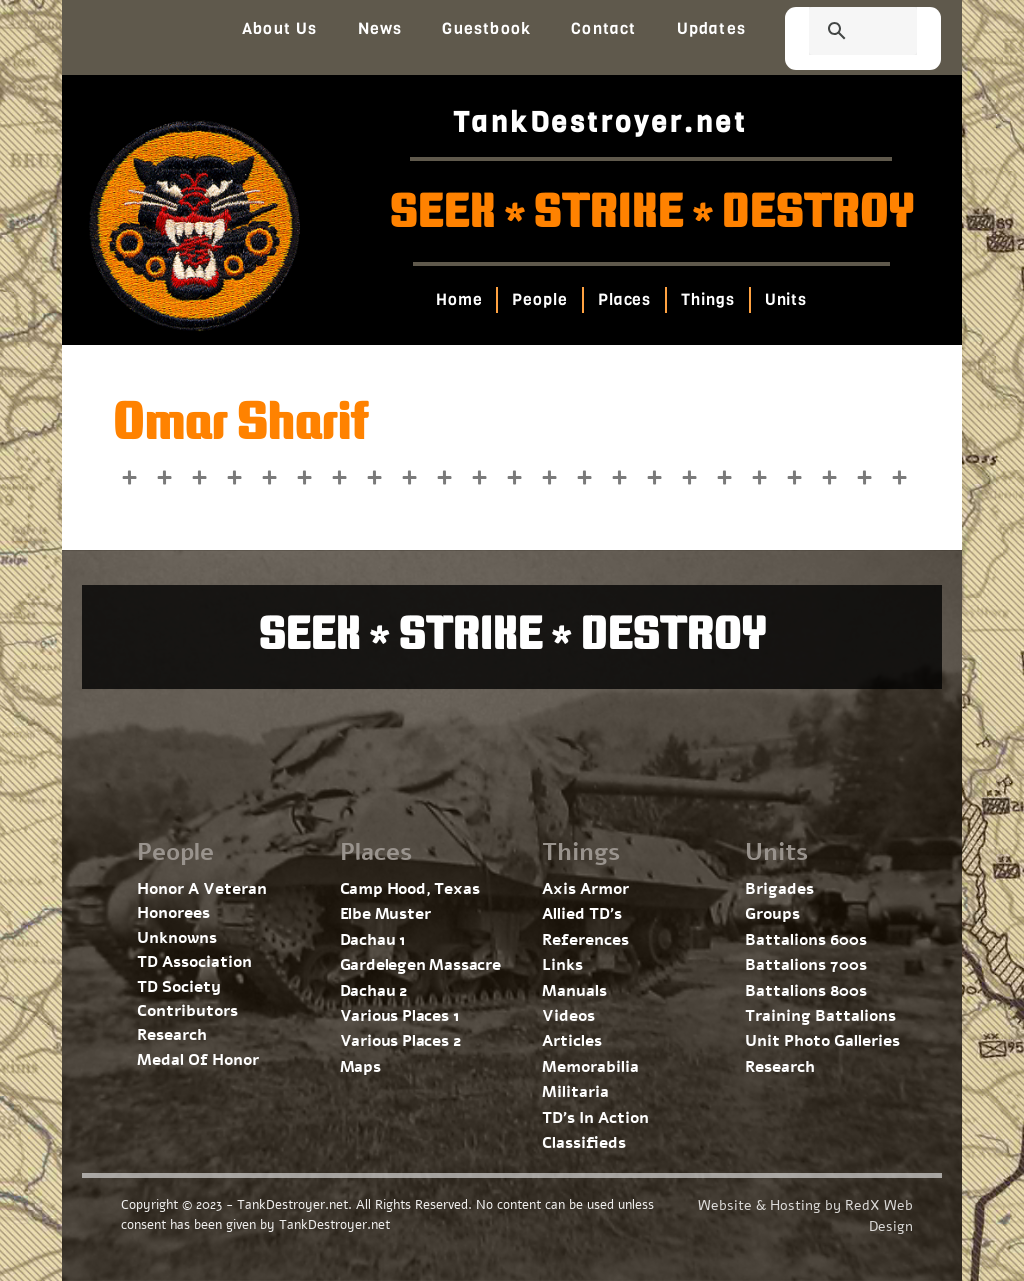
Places (623, 299)
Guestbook (486, 28)
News (380, 28)
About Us (280, 28)
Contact (603, 28)
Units (785, 299)
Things (707, 299)
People (539, 299)
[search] (839, 33)
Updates (711, 28)
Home (458, 299)
